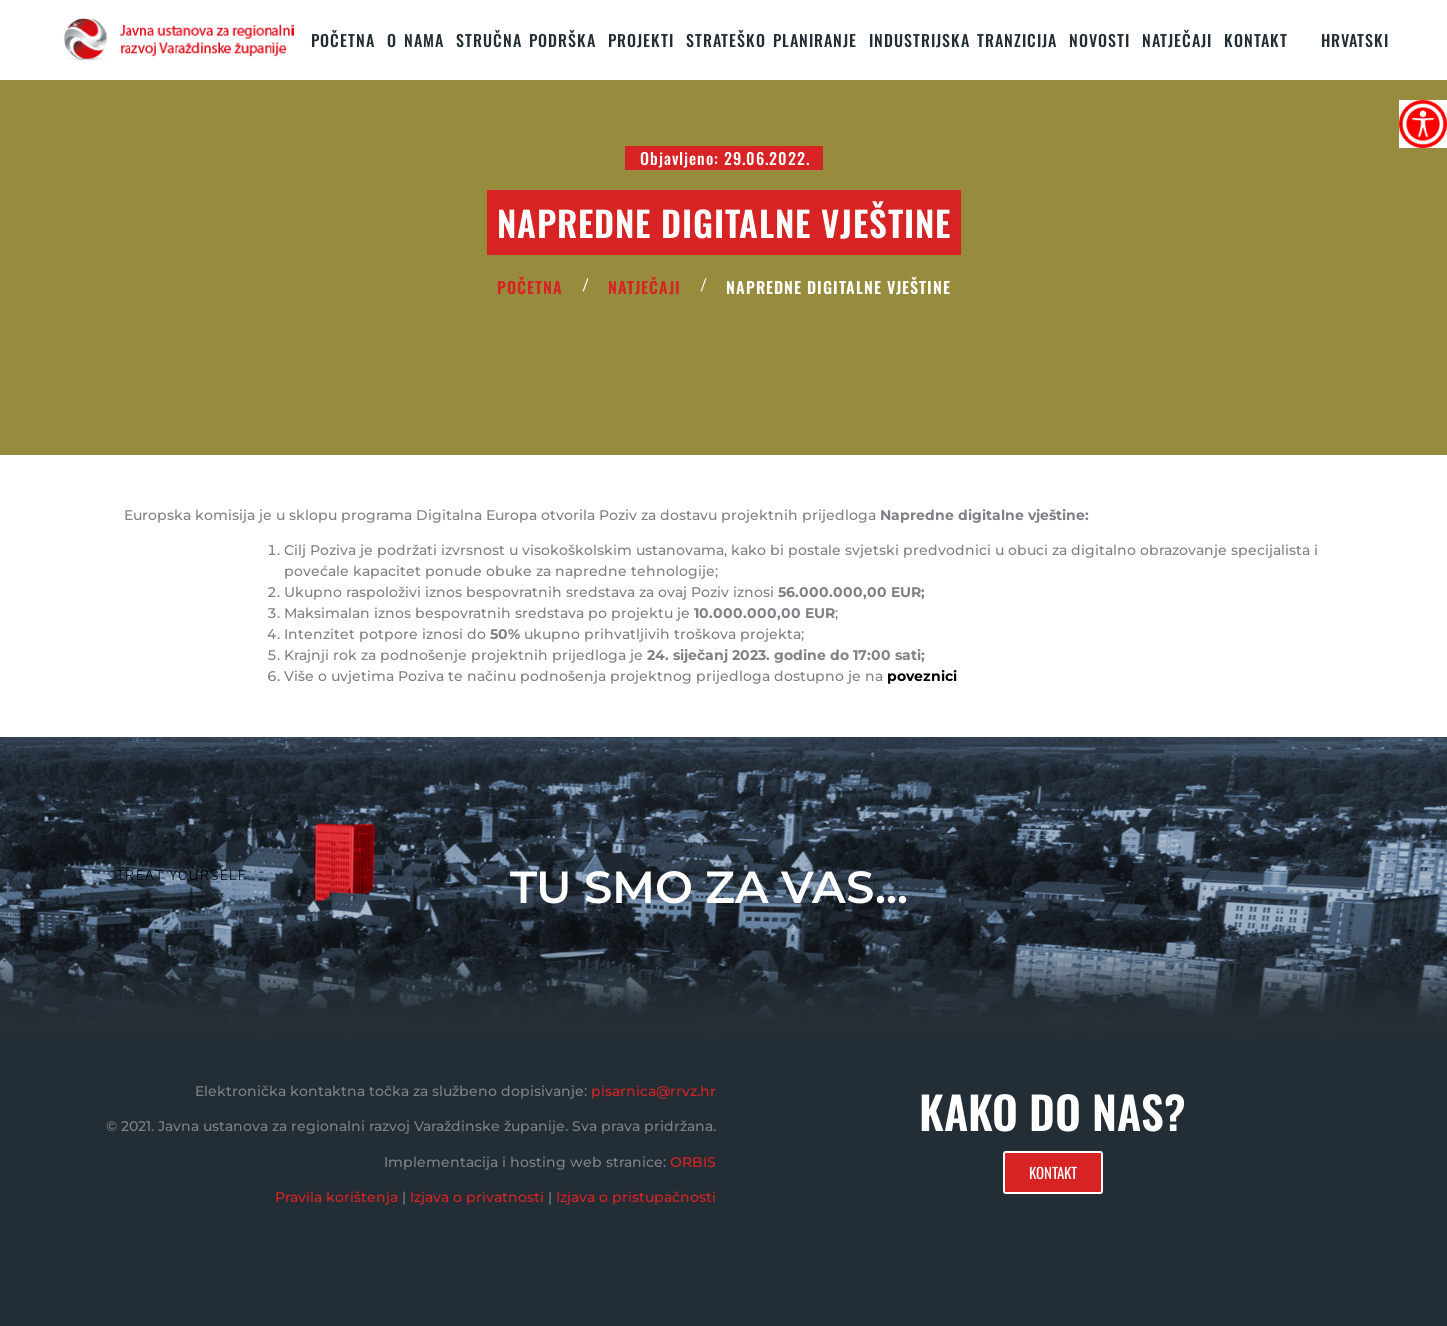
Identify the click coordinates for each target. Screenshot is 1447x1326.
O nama (415, 40)
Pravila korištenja (336, 1197)
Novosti (1099, 40)
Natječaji (1177, 40)
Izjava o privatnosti (477, 1197)
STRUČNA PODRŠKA (526, 40)
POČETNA (530, 287)
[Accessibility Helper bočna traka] (1423, 124)
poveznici (924, 676)
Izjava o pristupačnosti (636, 1197)
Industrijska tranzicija (963, 40)
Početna (343, 40)
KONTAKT (1256, 40)
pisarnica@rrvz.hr (653, 1091)
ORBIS (693, 1162)
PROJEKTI (641, 40)
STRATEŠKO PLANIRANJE (771, 40)
